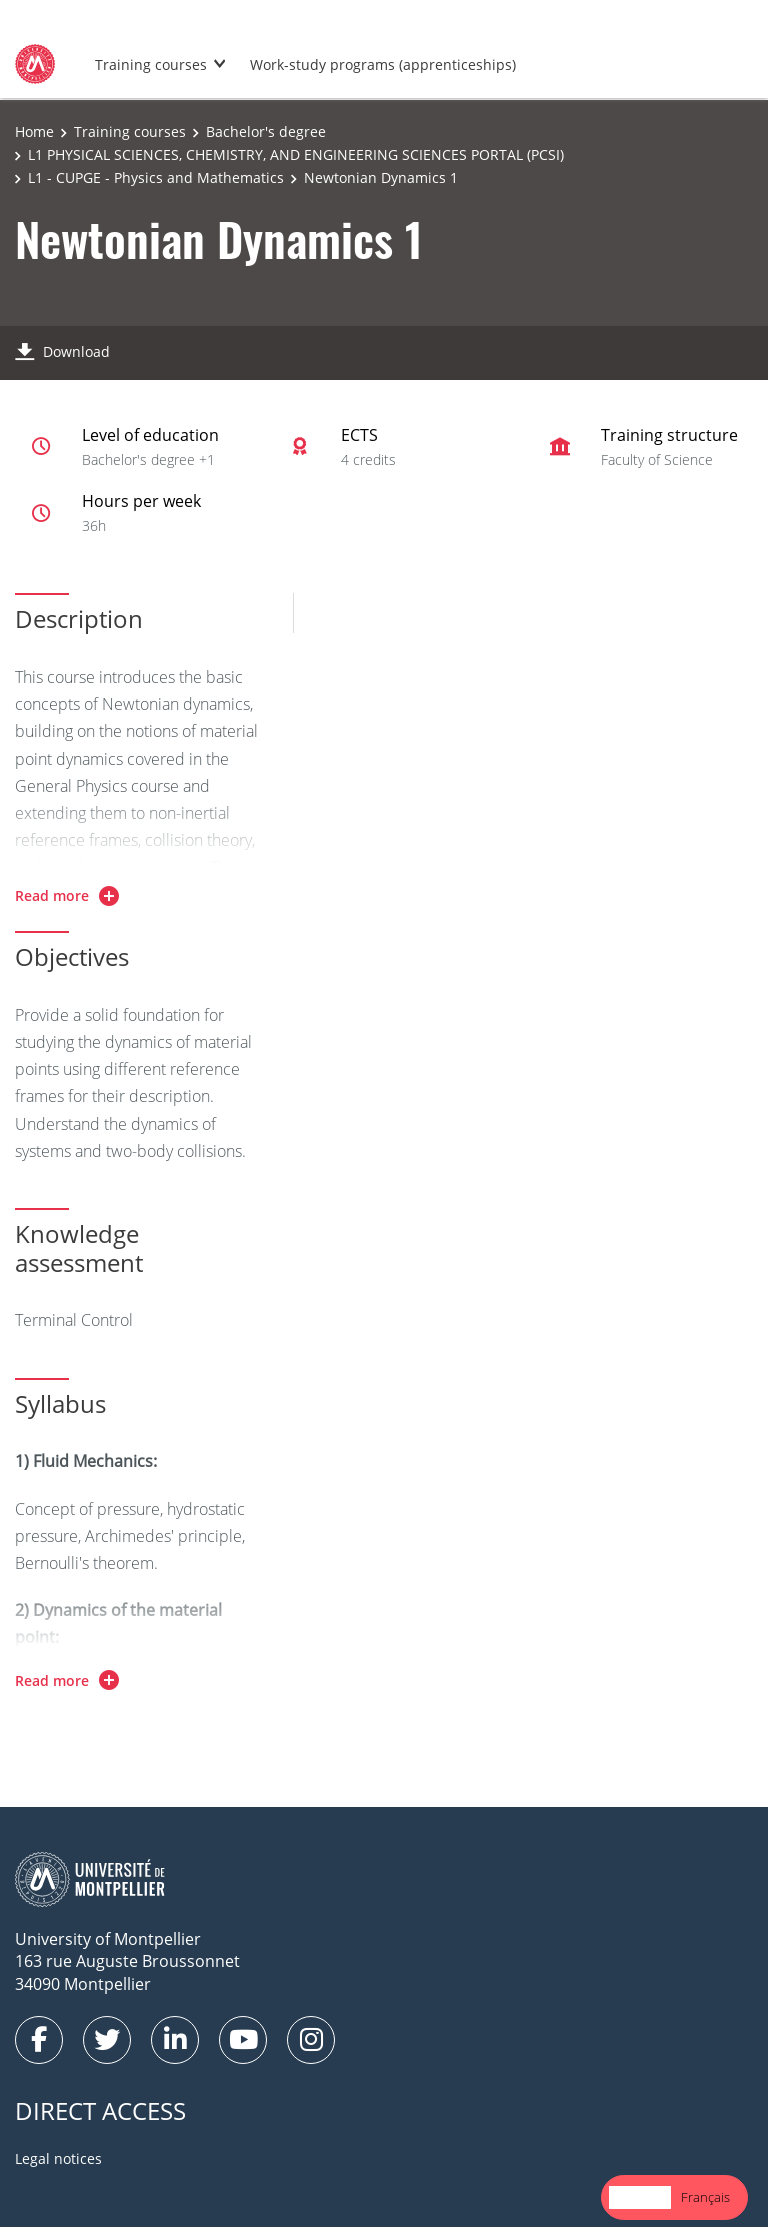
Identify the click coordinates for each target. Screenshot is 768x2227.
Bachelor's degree (266, 131)
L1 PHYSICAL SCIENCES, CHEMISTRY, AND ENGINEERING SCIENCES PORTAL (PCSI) (296, 154)
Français (705, 2197)
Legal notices (58, 2158)
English (640, 2197)
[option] (705, 2197)
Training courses (151, 64)
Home (34, 131)
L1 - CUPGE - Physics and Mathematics (156, 177)
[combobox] (640, 2197)
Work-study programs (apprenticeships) (383, 64)
